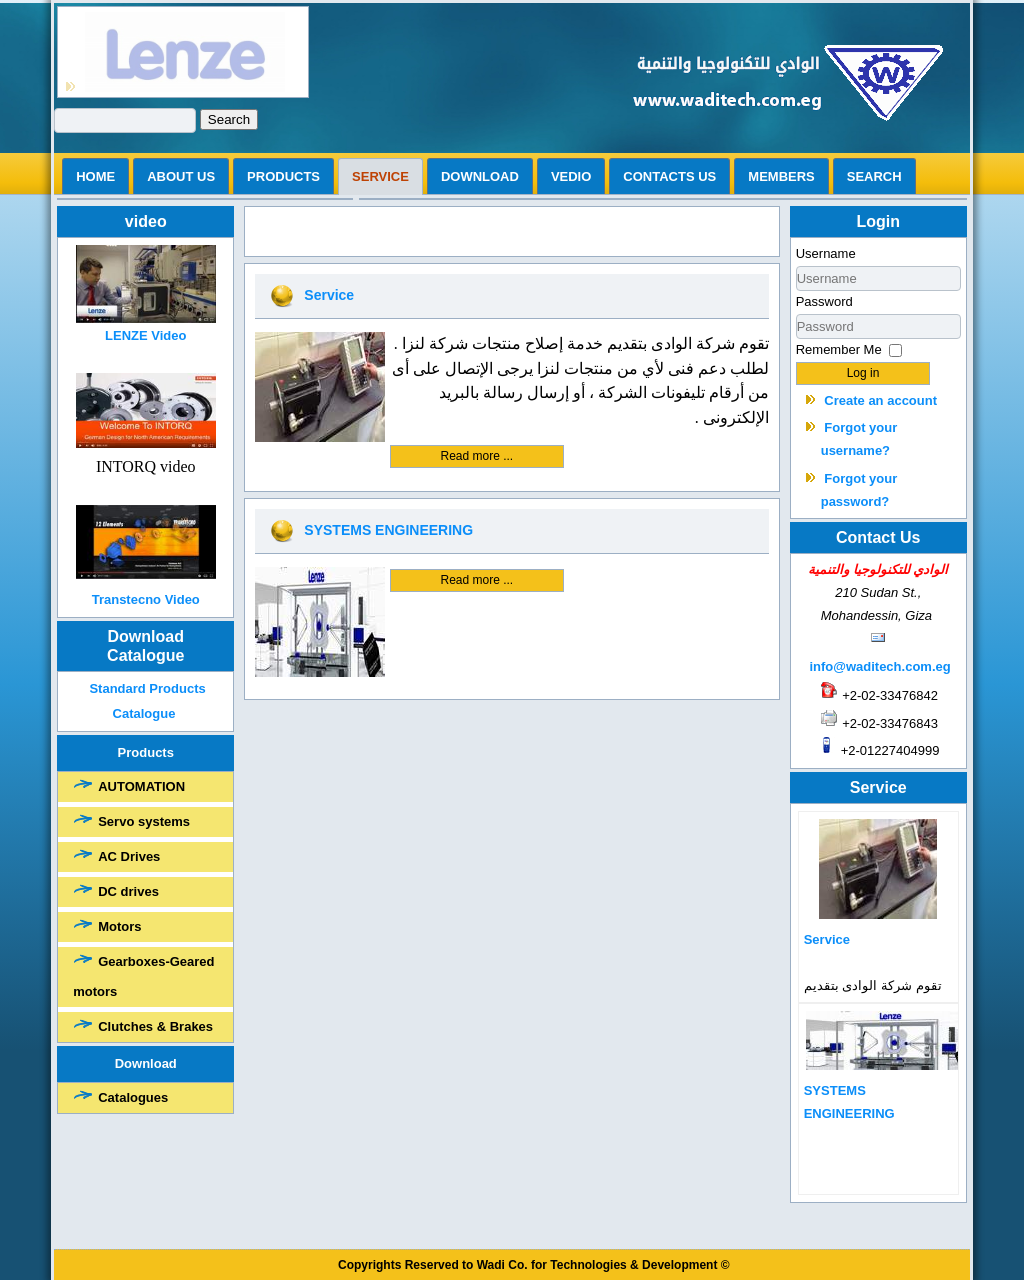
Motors (119, 926)
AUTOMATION (141, 786)
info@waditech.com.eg (879, 666)
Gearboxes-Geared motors (143, 976)
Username (826, 253)
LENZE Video (145, 335)
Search (229, 119)
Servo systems (144, 821)
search (874, 176)
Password (824, 301)
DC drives (128, 891)
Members (781, 176)
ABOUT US (181, 176)
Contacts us (669, 176)
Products (283, 176)
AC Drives (129, 856)
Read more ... (477, 456)
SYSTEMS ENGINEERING (388, 530)
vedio (571, 176)
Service (380, 176)
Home (95, 176)
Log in (863, 373)
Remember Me (839, 349)
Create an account (880, 400)
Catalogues (133, 1097)
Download (480, 176)
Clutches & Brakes (155, 1026)
